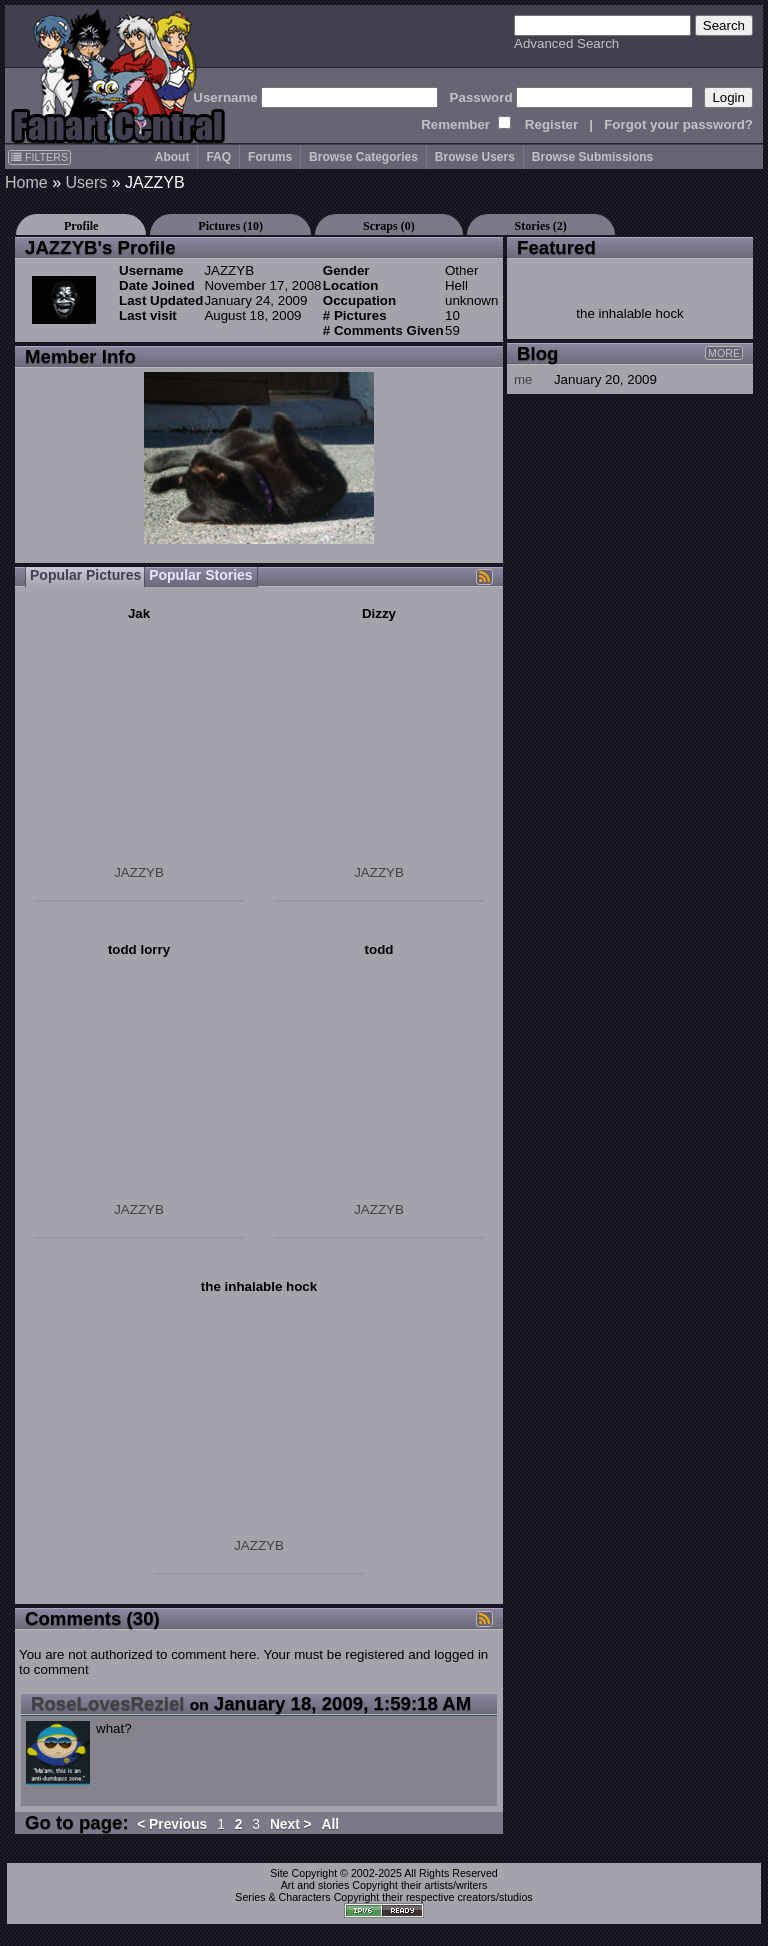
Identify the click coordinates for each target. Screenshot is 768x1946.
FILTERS (39, 157)
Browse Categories (363, 157)
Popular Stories (200, 575)
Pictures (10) (230, 226)
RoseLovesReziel (107, 1703)
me (523, 379)
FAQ (218, 157)
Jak (139, 613)
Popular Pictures (85, 575)
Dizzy (379, 613)
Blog (537, 353)
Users (86, 182)
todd (379, 949)
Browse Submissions (592, 157)
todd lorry (139, 949)
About (172, 157)
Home (26, 182)
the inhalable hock (259, 1286)
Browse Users (475, 157)
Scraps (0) (389, 226)
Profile (81, 226)
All (331, 1824)
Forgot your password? (678, 124)
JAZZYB (139, 872)
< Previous (172, 1824)
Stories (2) (541, 226)
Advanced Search (566, 43)
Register (551, 124)
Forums (270, 157)
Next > (291, 1824)
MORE (724, 353)
